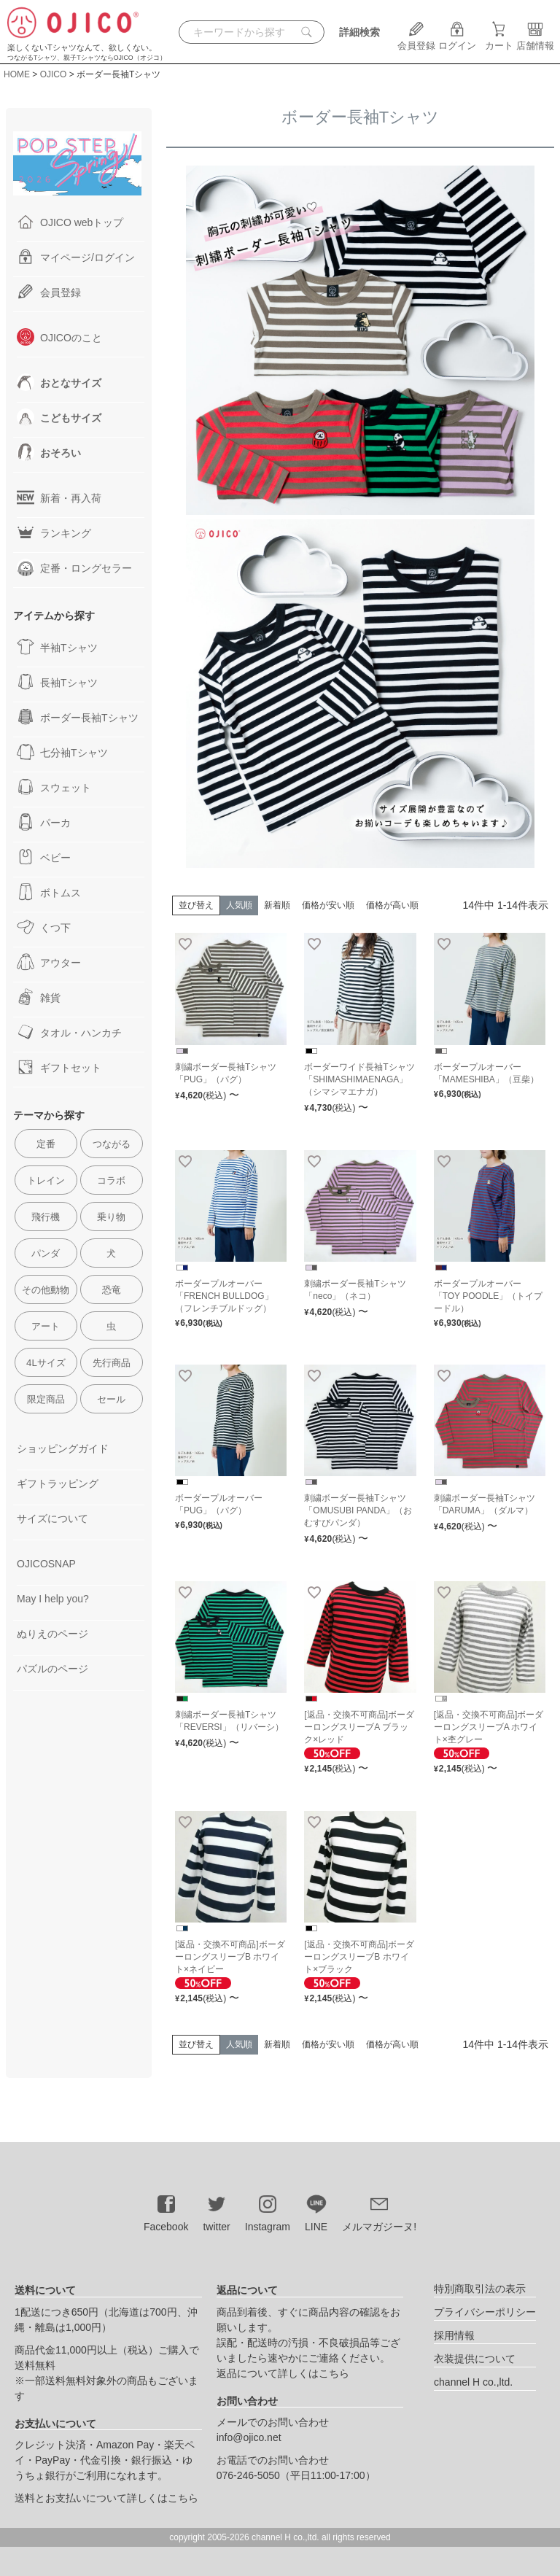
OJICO (53, 74)
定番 (45, 1143)
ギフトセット (59, 1067)
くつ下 (44, 927)
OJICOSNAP (46, 1564)
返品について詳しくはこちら (283, 2373)
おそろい (49, 452)
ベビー (44, 857)
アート (45, 1326)
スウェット (54, 787)
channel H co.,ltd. (473, 2382)
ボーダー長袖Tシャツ (78, 717)
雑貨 (39, 997)
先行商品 (112, 1362)
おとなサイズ (59, 382)
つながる (112, 1143)
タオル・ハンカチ (69, 1032)
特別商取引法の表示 (480, 2288)
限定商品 (46, 1399)
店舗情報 (535, 40)
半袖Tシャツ (57, 647)
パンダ (45, 1253)
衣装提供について (475, 2358)
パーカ (44, 822)
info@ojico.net (249, 2437)
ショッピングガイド (63, 1448)
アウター (49, 962)
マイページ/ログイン (76, 256)
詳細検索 (359, 32)
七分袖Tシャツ (62, 752)
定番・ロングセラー (74, 567)
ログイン (457, 40)
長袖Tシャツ (57, 682)
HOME (17, 74)
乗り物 (111, 1216)
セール (111, 1399)
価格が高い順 (392, 905)
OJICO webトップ (70, 221)
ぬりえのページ (52, 1634)
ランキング (54, 532)
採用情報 (454, 2335)
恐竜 (111, 1289)
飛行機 (45, 1216)
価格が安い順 (328, 905)
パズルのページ (52, 1669)
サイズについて (52, 1518)
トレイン (46, 1180)
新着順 (277, 905)
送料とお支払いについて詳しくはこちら (106, 2498)
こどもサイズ (59, 417)
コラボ (111, 1180)
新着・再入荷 (59, 497)
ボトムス (49, 892)
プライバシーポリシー (485, 2312)
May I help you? (53, 1599)
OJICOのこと (59, 337)
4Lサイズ (46, 1362)
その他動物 (45, 1289)
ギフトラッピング (57, 1483)
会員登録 (416, 40)
